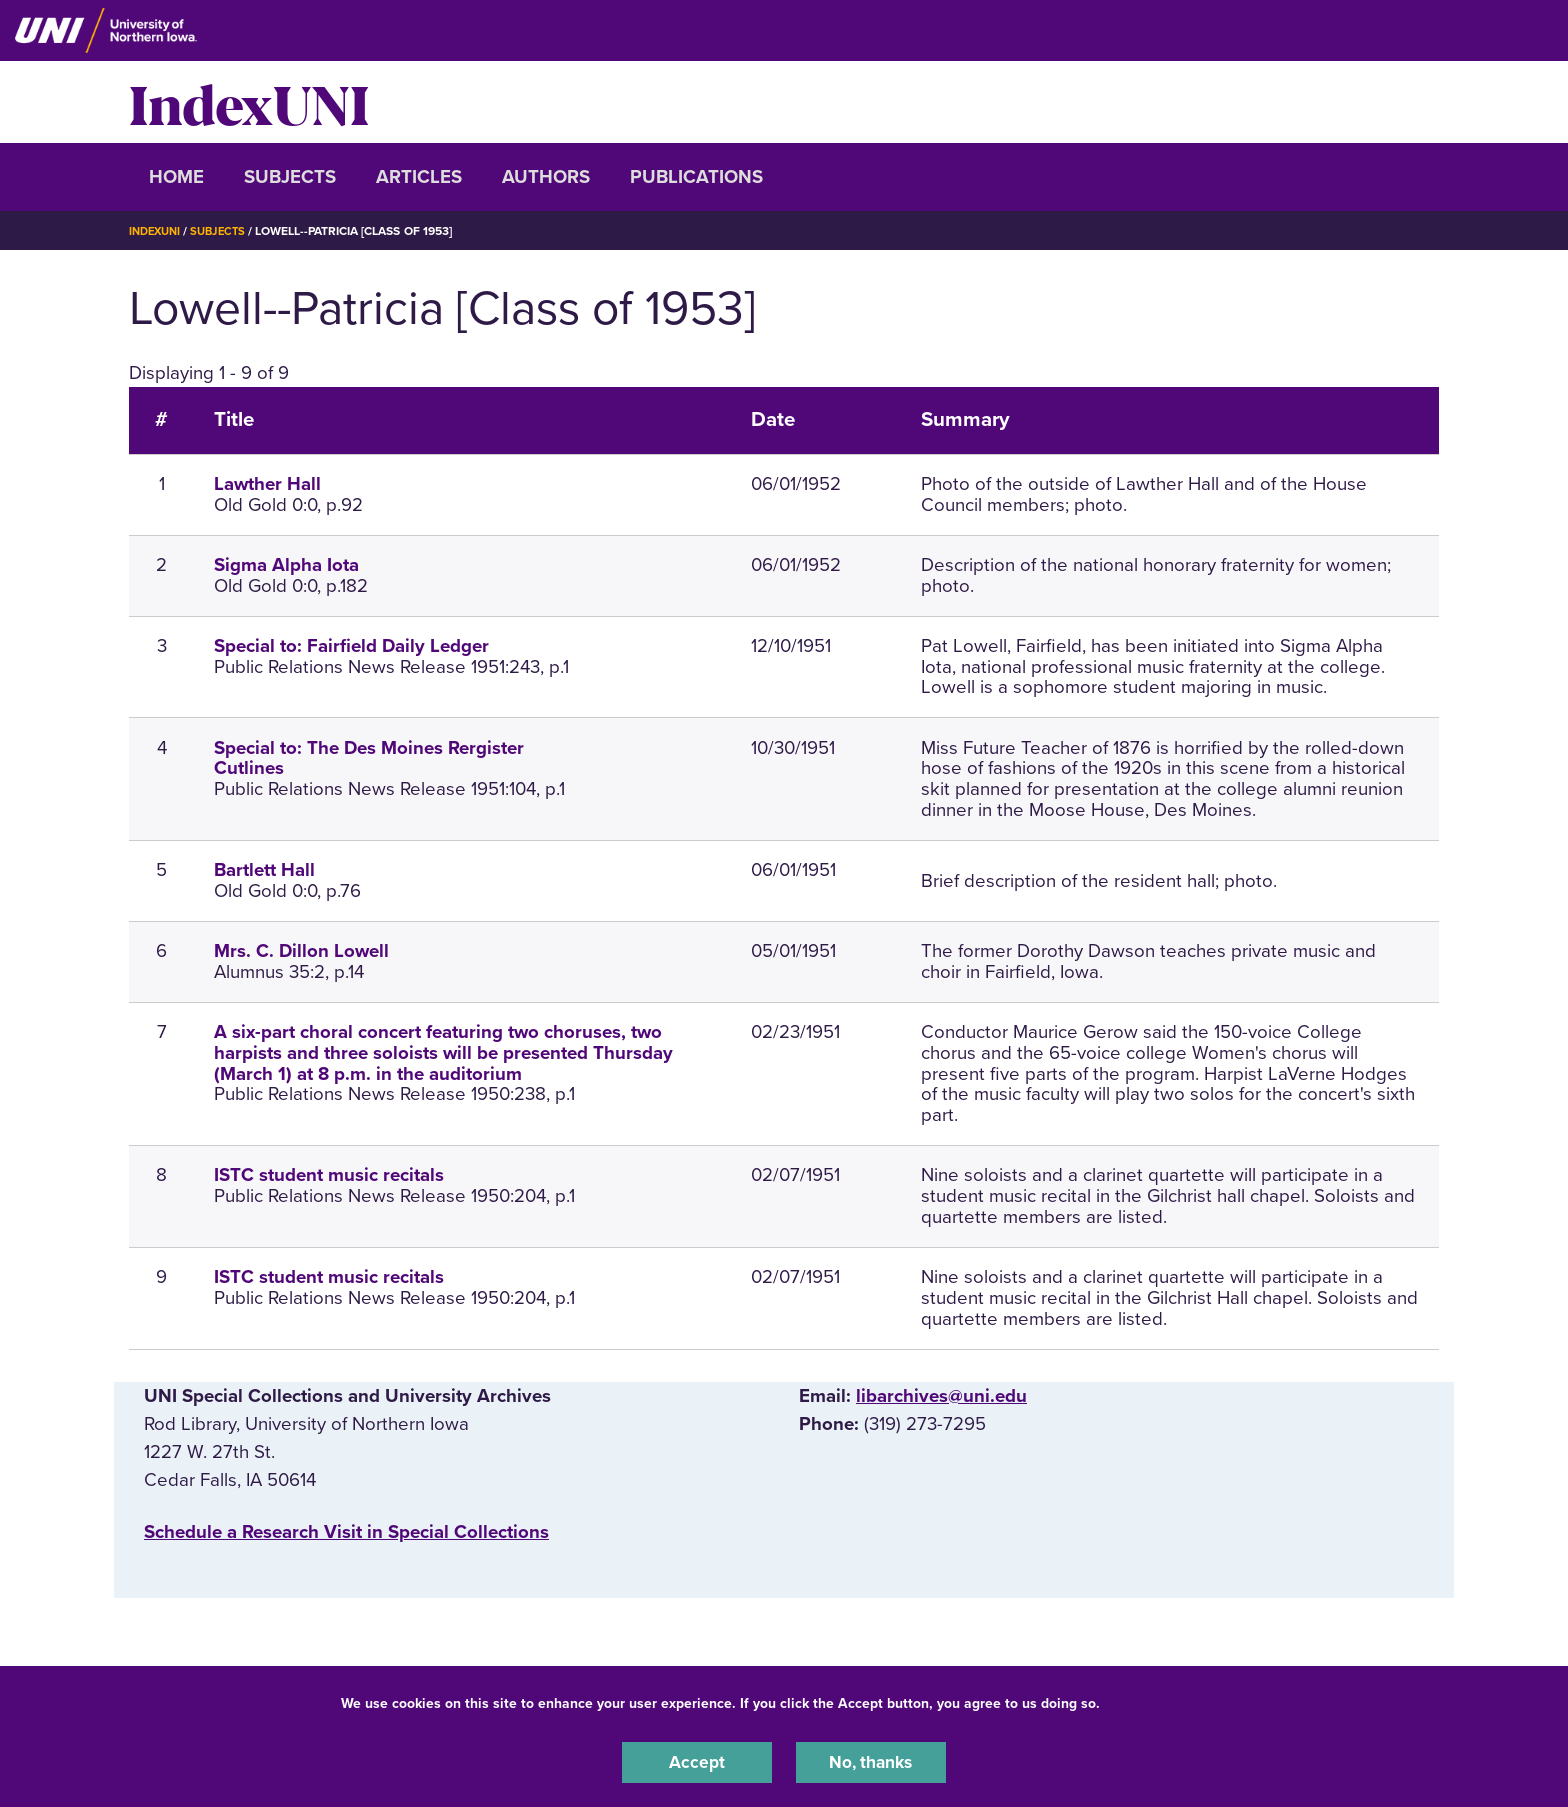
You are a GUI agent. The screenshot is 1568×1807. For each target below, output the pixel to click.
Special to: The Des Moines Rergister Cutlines (369, 758)
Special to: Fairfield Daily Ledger (351, 646)
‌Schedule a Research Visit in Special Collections (346, 1532)
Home (176, 177)
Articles (419, 177)
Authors (546, 177)
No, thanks (871, 1761)
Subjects (290, 177)
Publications (696, 177)
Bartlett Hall (264, 870)
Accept (697, 1761)
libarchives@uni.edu (941, 1396)
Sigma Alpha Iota (286, 565)
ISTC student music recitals (329, 1175)
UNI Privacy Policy (1167, 1700)
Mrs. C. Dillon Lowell (301, 951)
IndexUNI (249, 102)
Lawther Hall (267, 484)
